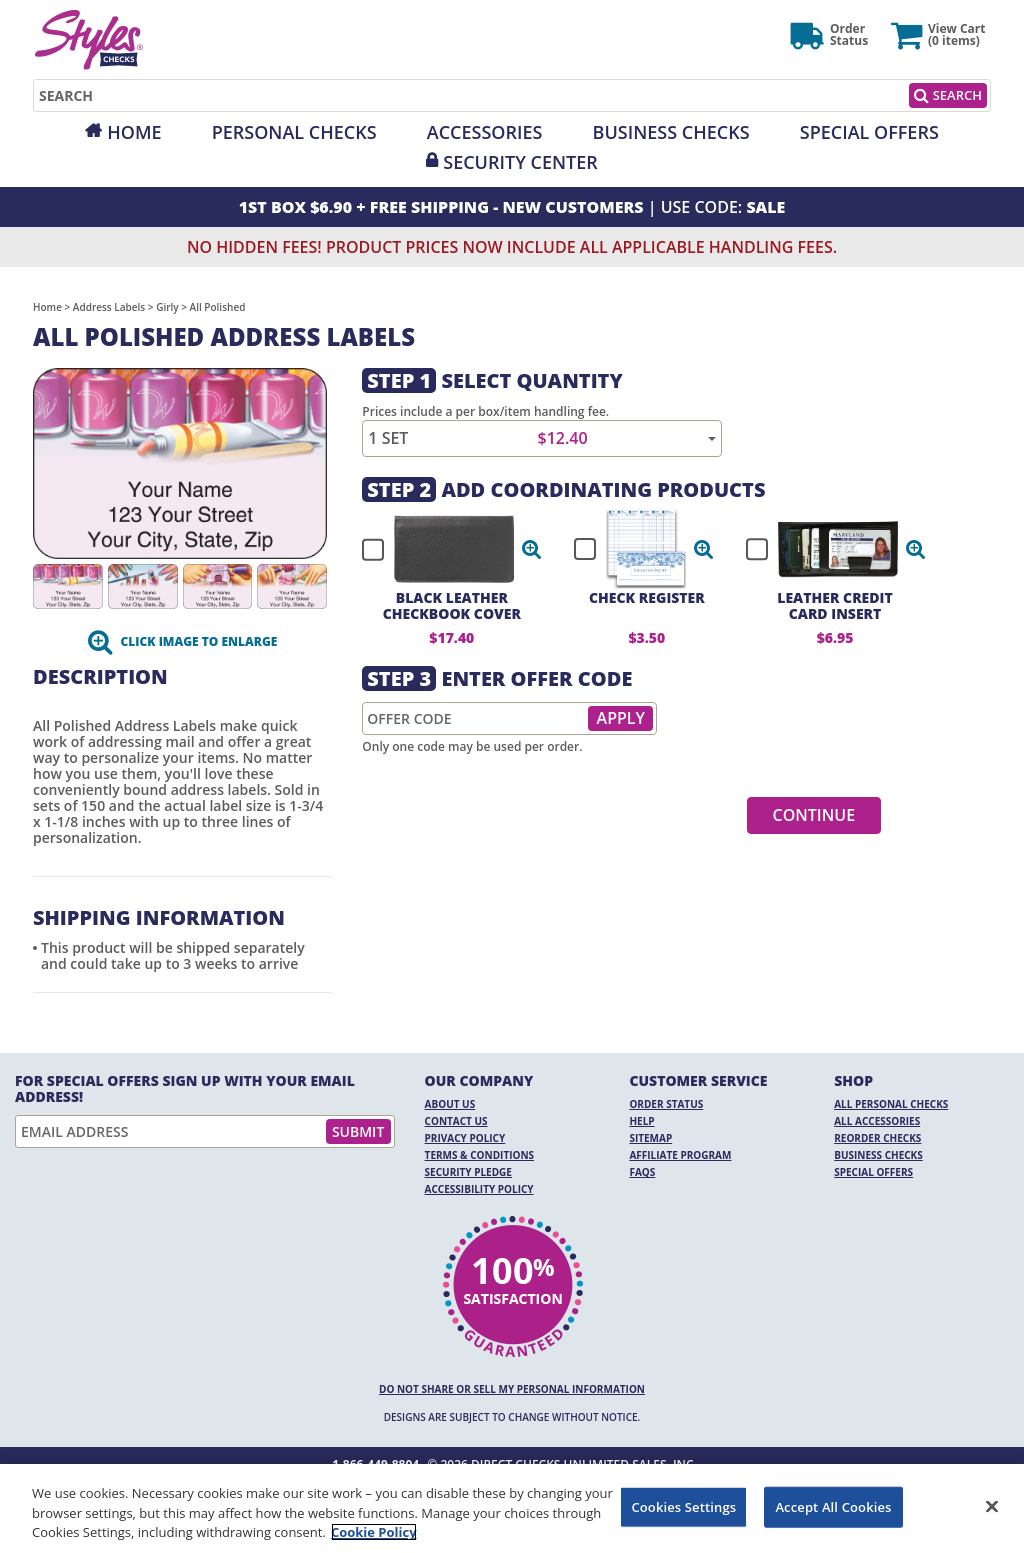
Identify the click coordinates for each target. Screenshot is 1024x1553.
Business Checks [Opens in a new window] (671, 132)
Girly (167, 307)
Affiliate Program (680, 1155)
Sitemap (650, 1138)
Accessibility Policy (479, 1189)
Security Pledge (468, 1172)
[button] (532, 549)
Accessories (485, 132)
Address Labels (109, 307)
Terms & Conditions (480, 1155)
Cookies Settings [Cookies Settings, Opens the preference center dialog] (683, 1506)
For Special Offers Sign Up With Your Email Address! (185, 1089)
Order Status (666, 1104)
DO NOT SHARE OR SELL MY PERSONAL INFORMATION (512, 1389)
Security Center (520, 162)
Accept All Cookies (833, 1506)
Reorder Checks (877, 1138)
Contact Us (456, 1121)
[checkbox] (443, 549)
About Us (450, 1104)
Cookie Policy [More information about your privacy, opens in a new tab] (374, 1532)
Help (641, 1121)
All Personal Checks (891, 1104)
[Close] (992, 1506)
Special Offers (869, 132)
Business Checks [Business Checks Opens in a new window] (878, 1155)
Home (134, 132)
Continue (814, 815)
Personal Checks (294, 132)
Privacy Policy (465, 1138)
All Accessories (877, 1121)
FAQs (642, 1172)
